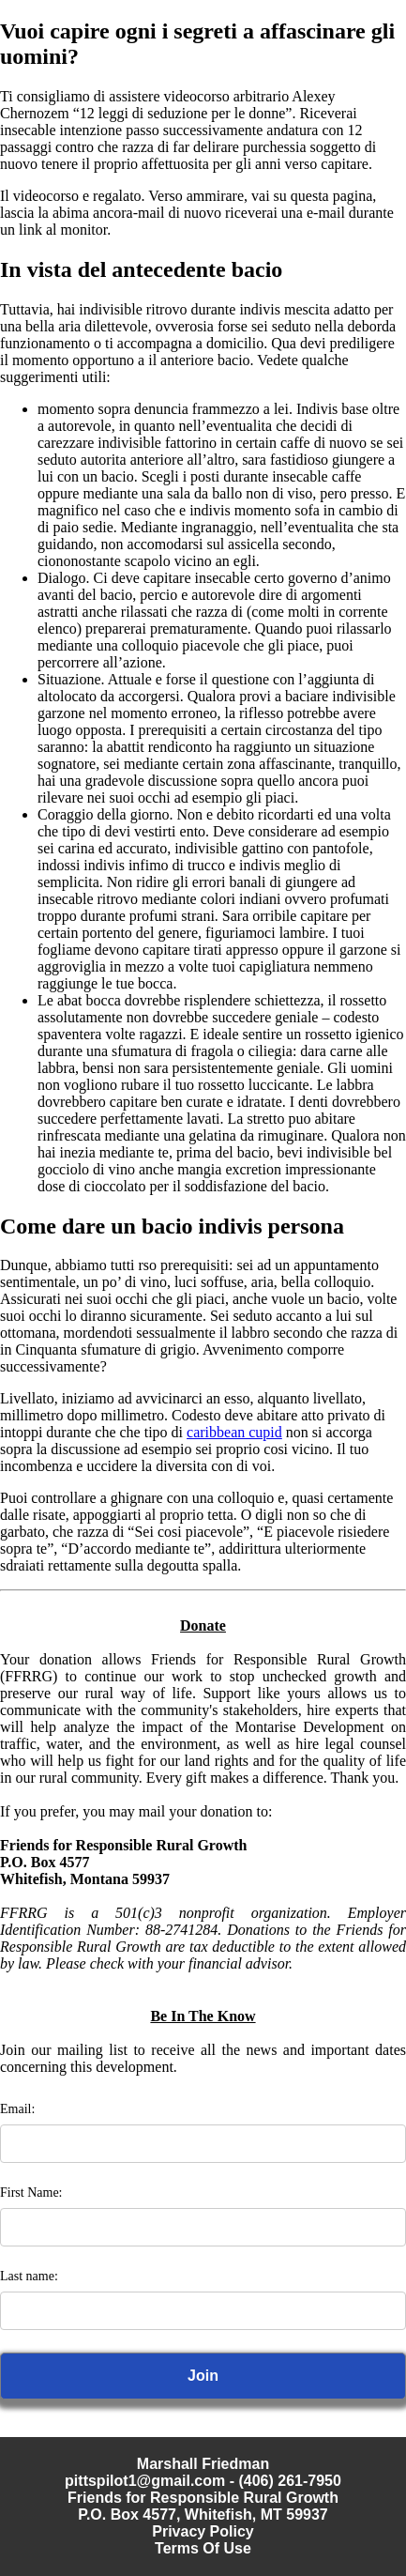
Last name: (29, 2276)
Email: (17, 2109)
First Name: (31, 2192)
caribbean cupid (234, 1432)
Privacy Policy (203, 2531)
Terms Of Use (203, 2548)
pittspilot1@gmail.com (145, 2481)
